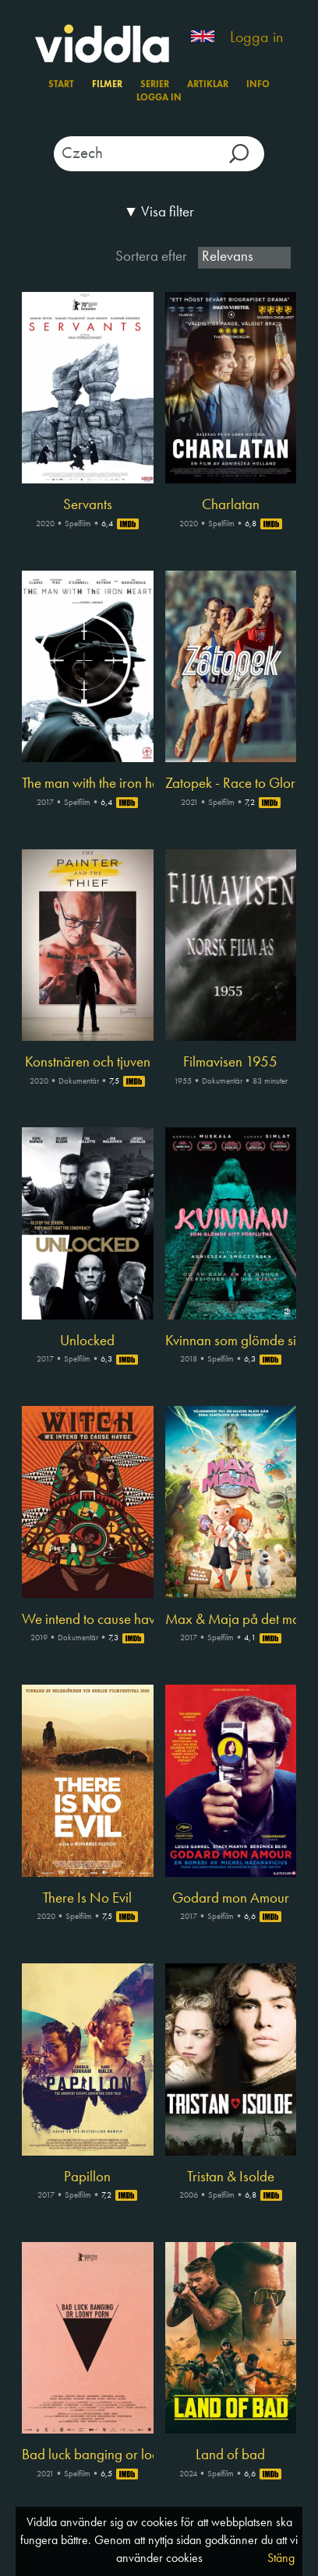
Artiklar (207, 85)
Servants (87, 505)
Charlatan (231, 505)
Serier (154, 85)
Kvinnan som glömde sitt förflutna (231, 1341)
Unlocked (87, 1341)
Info (258, 85)
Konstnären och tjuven (87, 1062)
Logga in (256, 38)
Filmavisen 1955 (230, 1062)
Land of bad (230, 2455)
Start (61, 85)
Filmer (107, 85)
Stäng (281, 2559)
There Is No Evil (87, 1899)
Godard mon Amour (230, 1899)
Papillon (87, 2177)
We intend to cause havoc (88, 1620)
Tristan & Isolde (230, 2177)
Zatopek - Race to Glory (231, 784)
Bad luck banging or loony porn (88, 2455)
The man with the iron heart (88, 784)
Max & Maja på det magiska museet (231, 1620)
